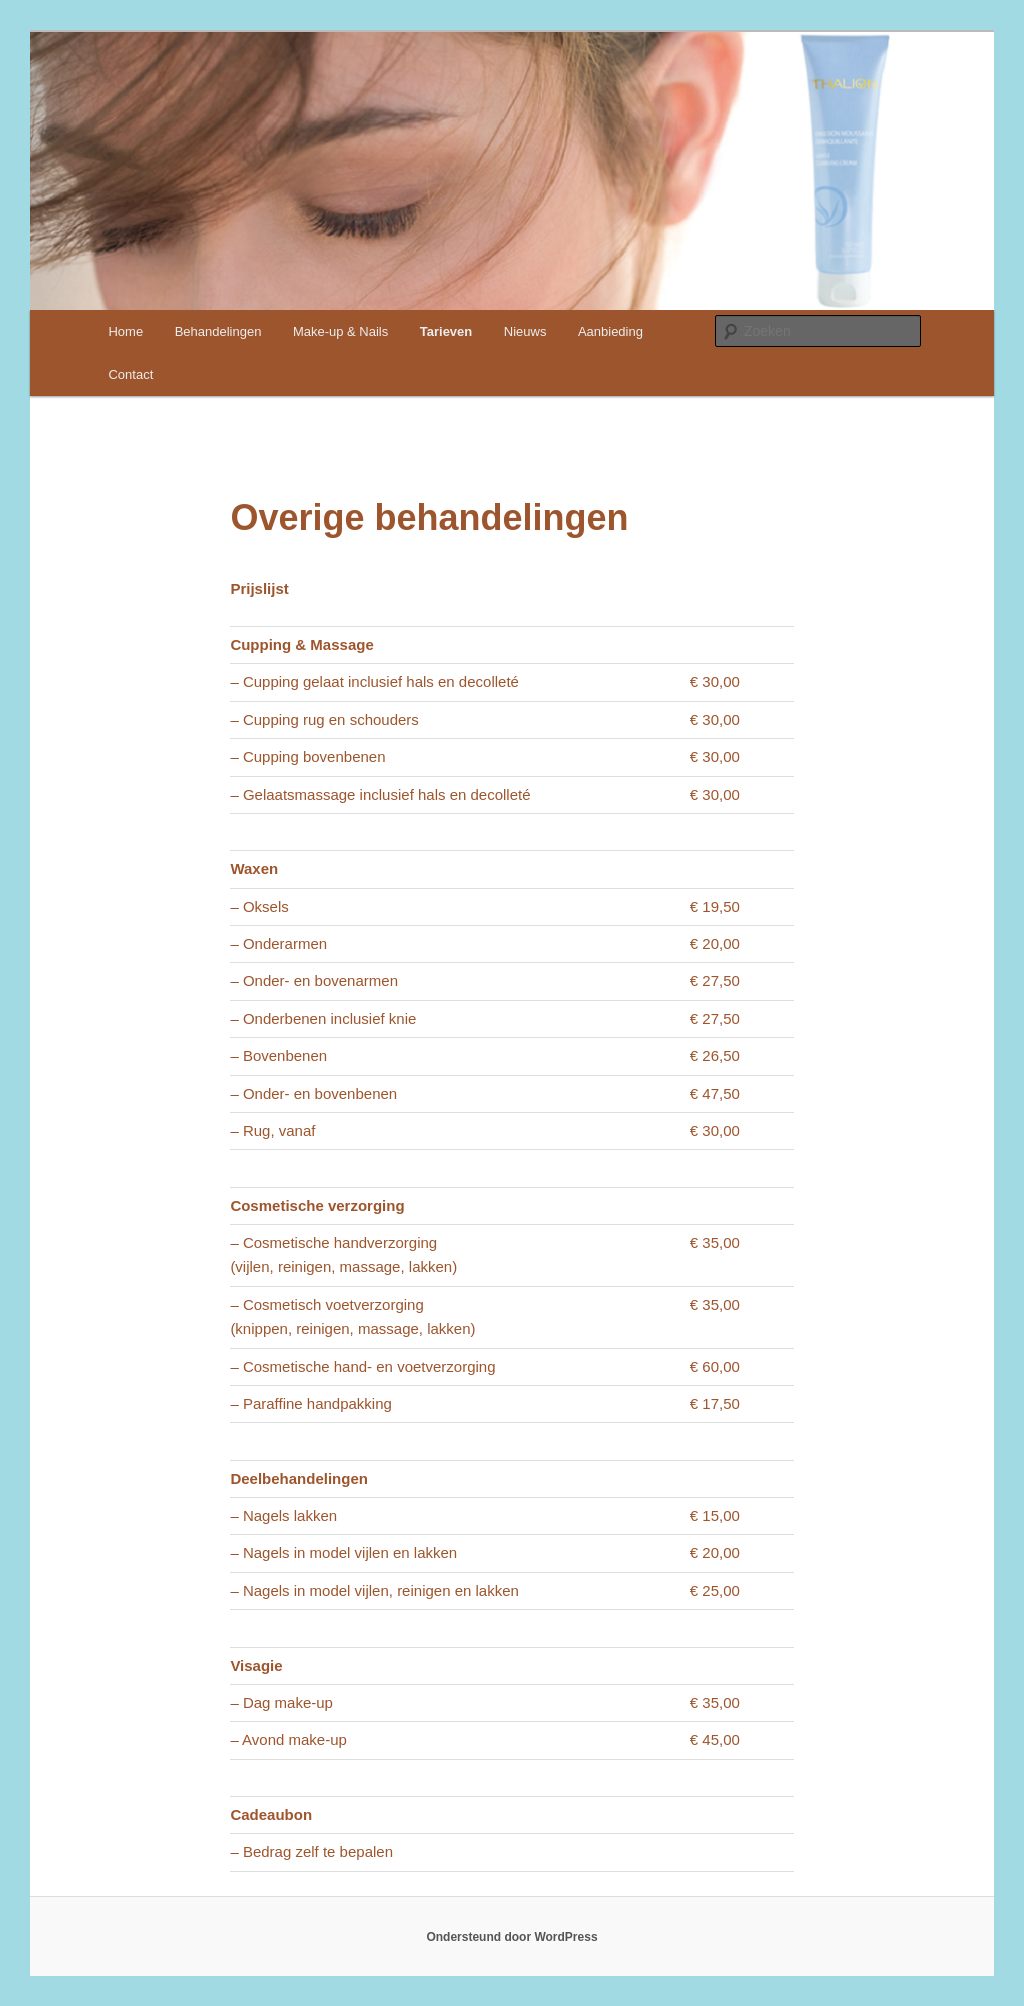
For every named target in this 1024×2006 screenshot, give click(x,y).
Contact (130, 374)
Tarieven (446, 331)
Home (125, 331)
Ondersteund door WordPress (511, 1937)
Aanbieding (610, 331)
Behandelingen (218, 331)
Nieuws (525, 331)
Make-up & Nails (340, 331)
